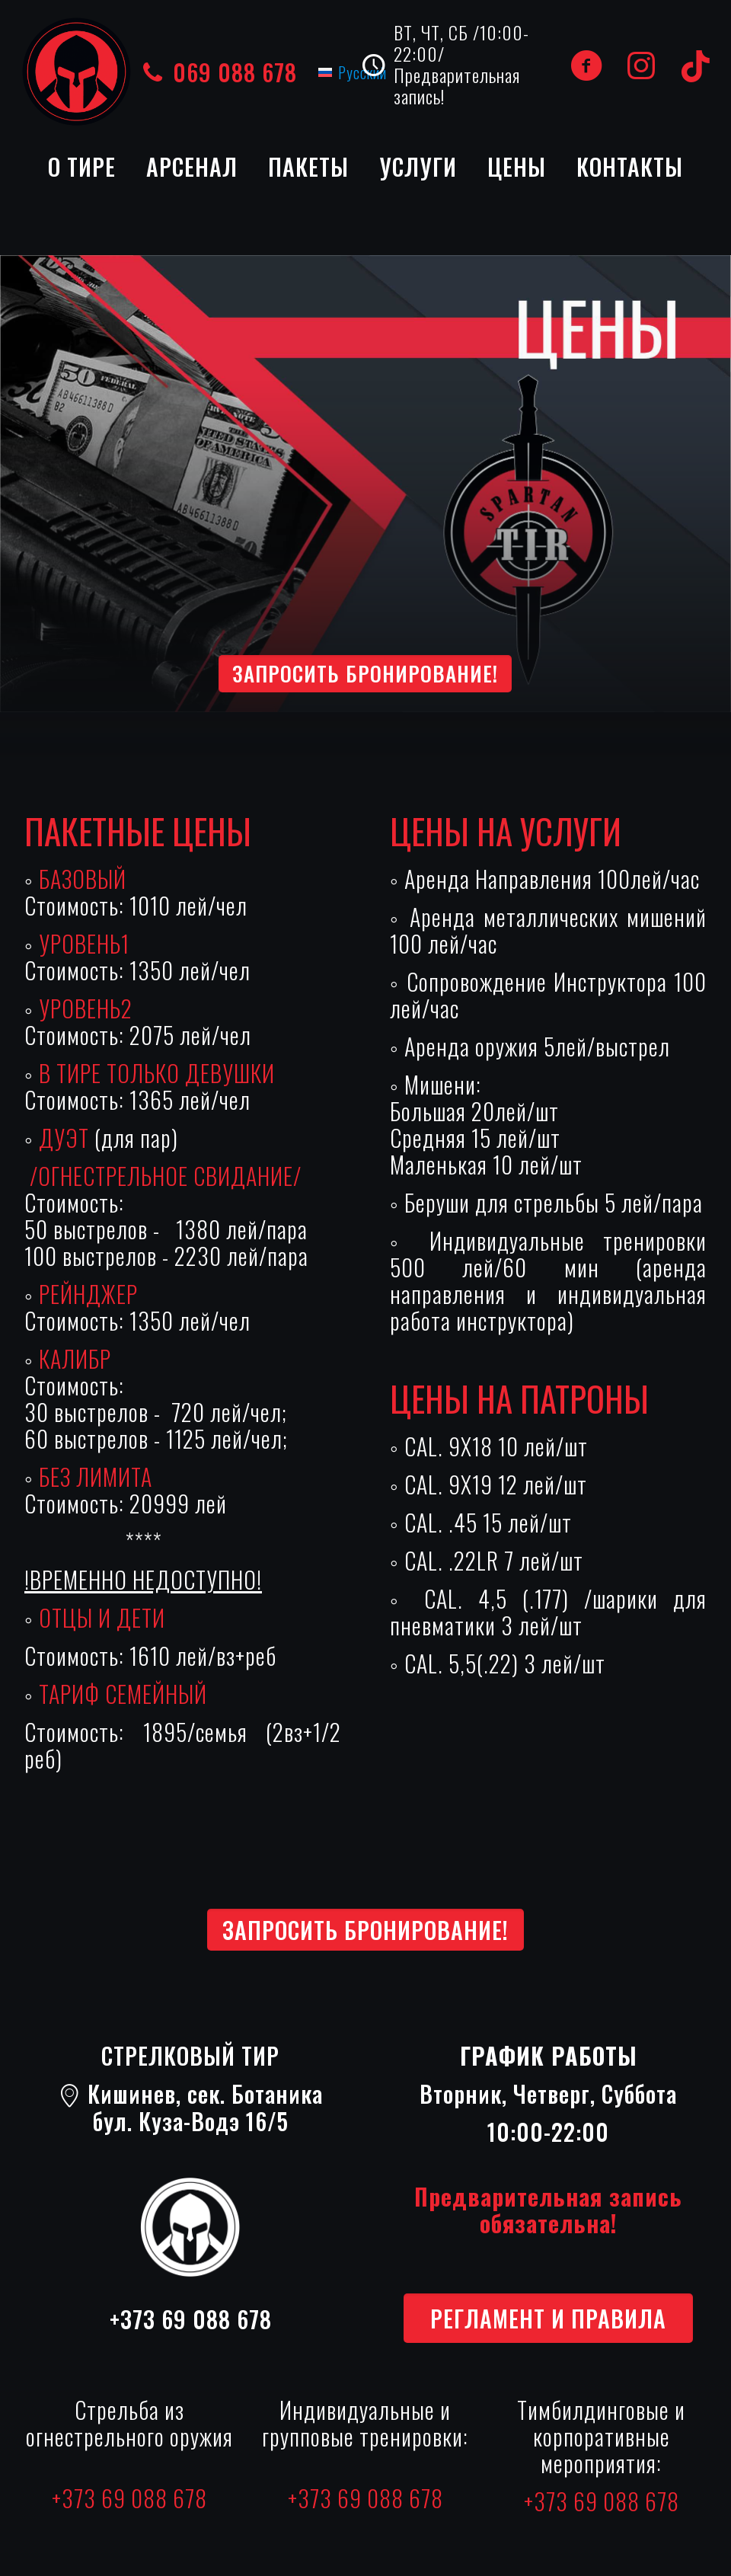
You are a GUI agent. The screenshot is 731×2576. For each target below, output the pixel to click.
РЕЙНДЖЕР (88, 1294)
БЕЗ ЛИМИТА (95, 1476)
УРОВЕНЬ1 (84, 943)
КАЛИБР (75, 1358)
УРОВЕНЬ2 (85, 1008)
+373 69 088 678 (191, 2319)
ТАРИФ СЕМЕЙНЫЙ (123, 1693)
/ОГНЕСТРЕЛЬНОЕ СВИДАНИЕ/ (163, 1176)
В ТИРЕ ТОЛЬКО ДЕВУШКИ (157, 1073)
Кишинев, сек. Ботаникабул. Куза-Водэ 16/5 (191, 2107)
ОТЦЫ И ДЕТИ (102, 1617)
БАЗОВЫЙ (82, 878)
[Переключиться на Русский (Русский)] (352, 72)
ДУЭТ (66, 1137)
